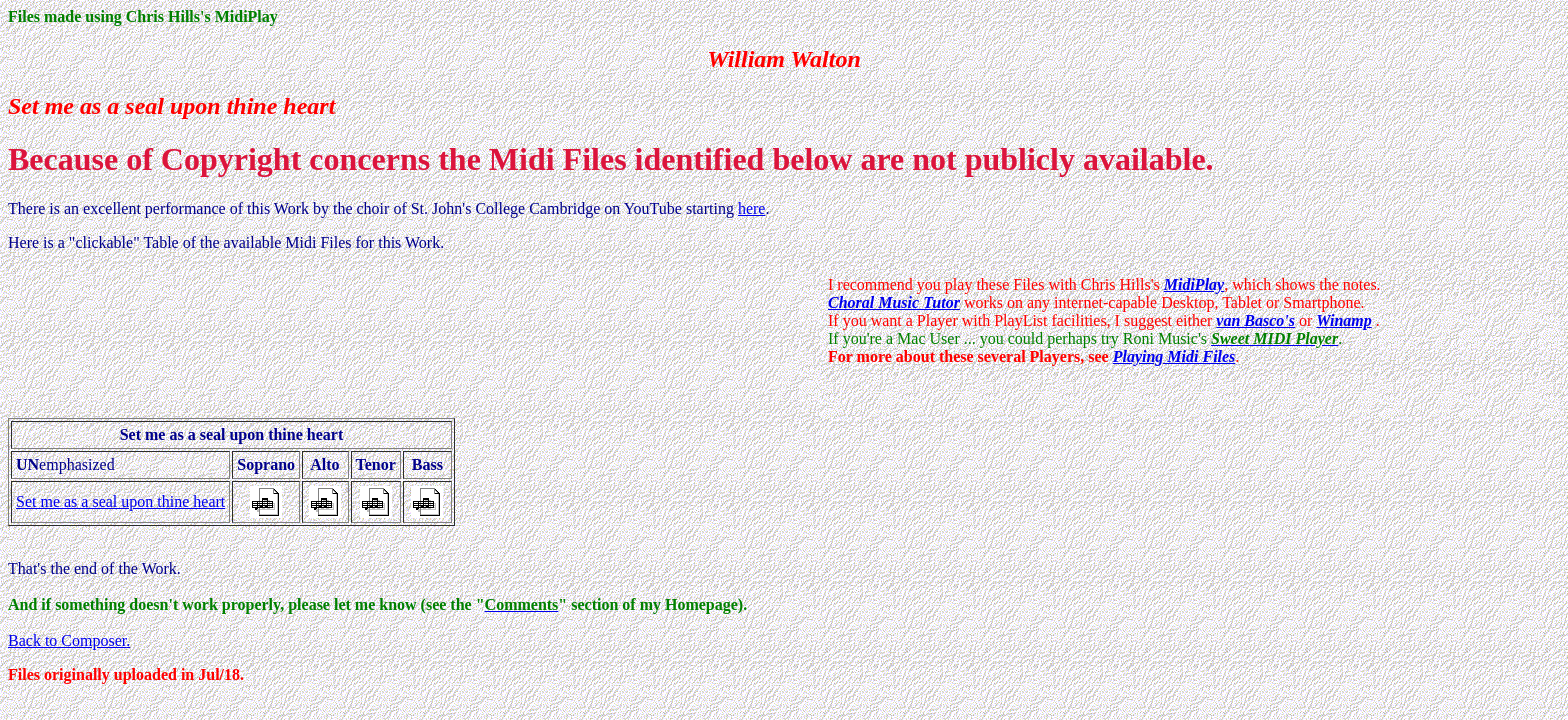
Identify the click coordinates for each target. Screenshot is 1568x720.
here (752, 208)
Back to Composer (67, 640)
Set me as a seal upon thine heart (120, 501)
